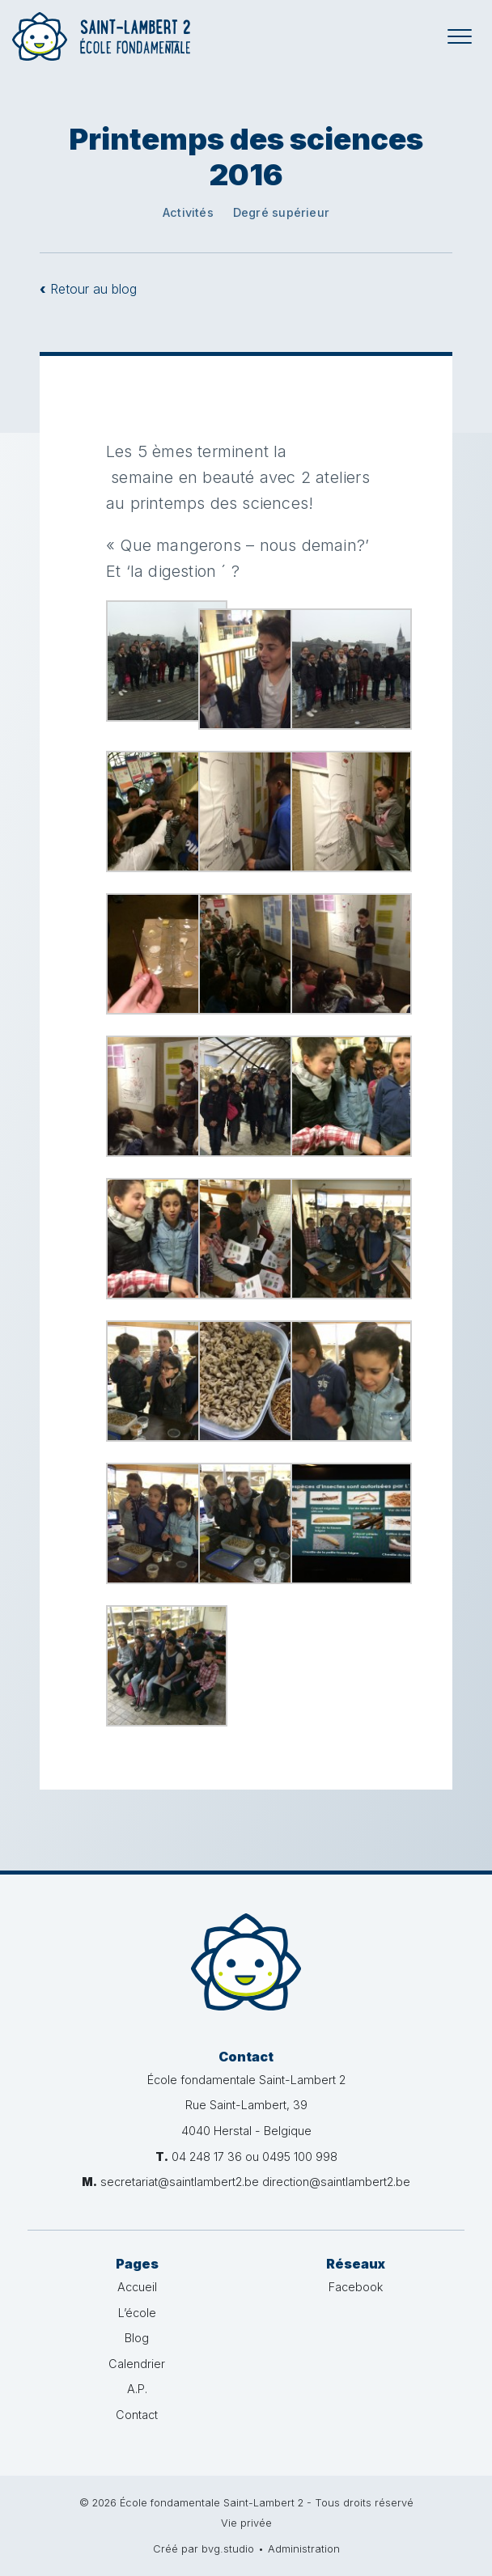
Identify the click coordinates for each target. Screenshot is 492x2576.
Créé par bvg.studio (203, 2549)
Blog (137, 2338)
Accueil (137, 2287)
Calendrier (136, 2364)
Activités (188, 212)
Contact (137, 2414)
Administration (304, 2549)
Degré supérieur (281, 212)
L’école (137, 2313)
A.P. (137, 2389)
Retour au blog (88, 289)
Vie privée (246, 2523)
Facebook (356, 2287)
